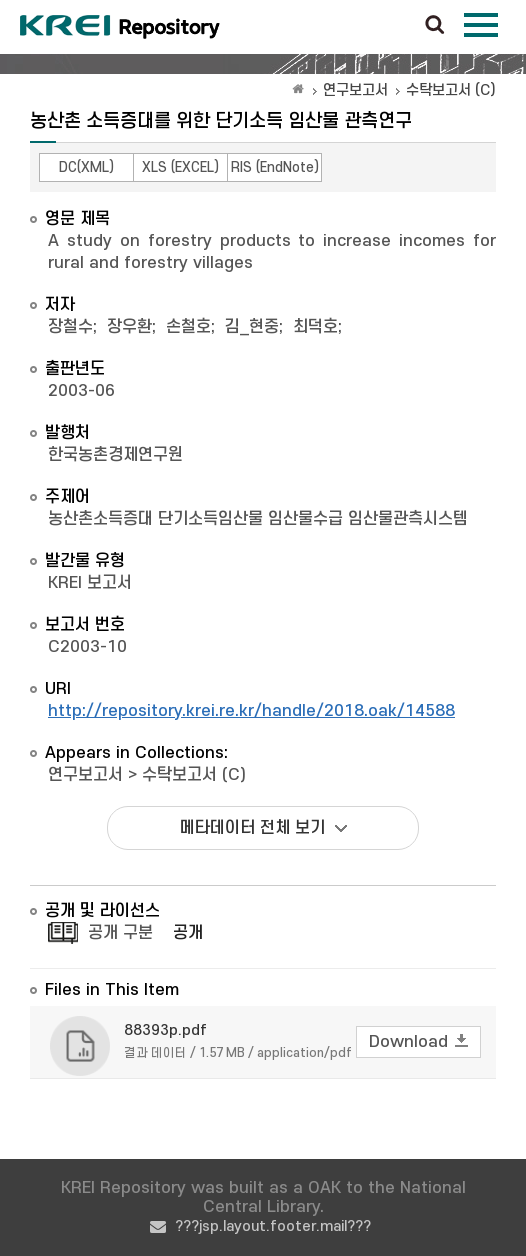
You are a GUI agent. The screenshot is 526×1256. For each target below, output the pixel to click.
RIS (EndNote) (275, 167)
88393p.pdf (165, 1030)
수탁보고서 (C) (451, 90)
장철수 (70, 327)
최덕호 (315, 327)
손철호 (188, 327)
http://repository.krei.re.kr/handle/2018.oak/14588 (251, 711)
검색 (435, 26)
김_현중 (252, 327)
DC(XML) (86, 167)
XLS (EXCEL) (180, 167)
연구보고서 (355, 90)
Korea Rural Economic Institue (120, 27)
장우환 (129, 327)
